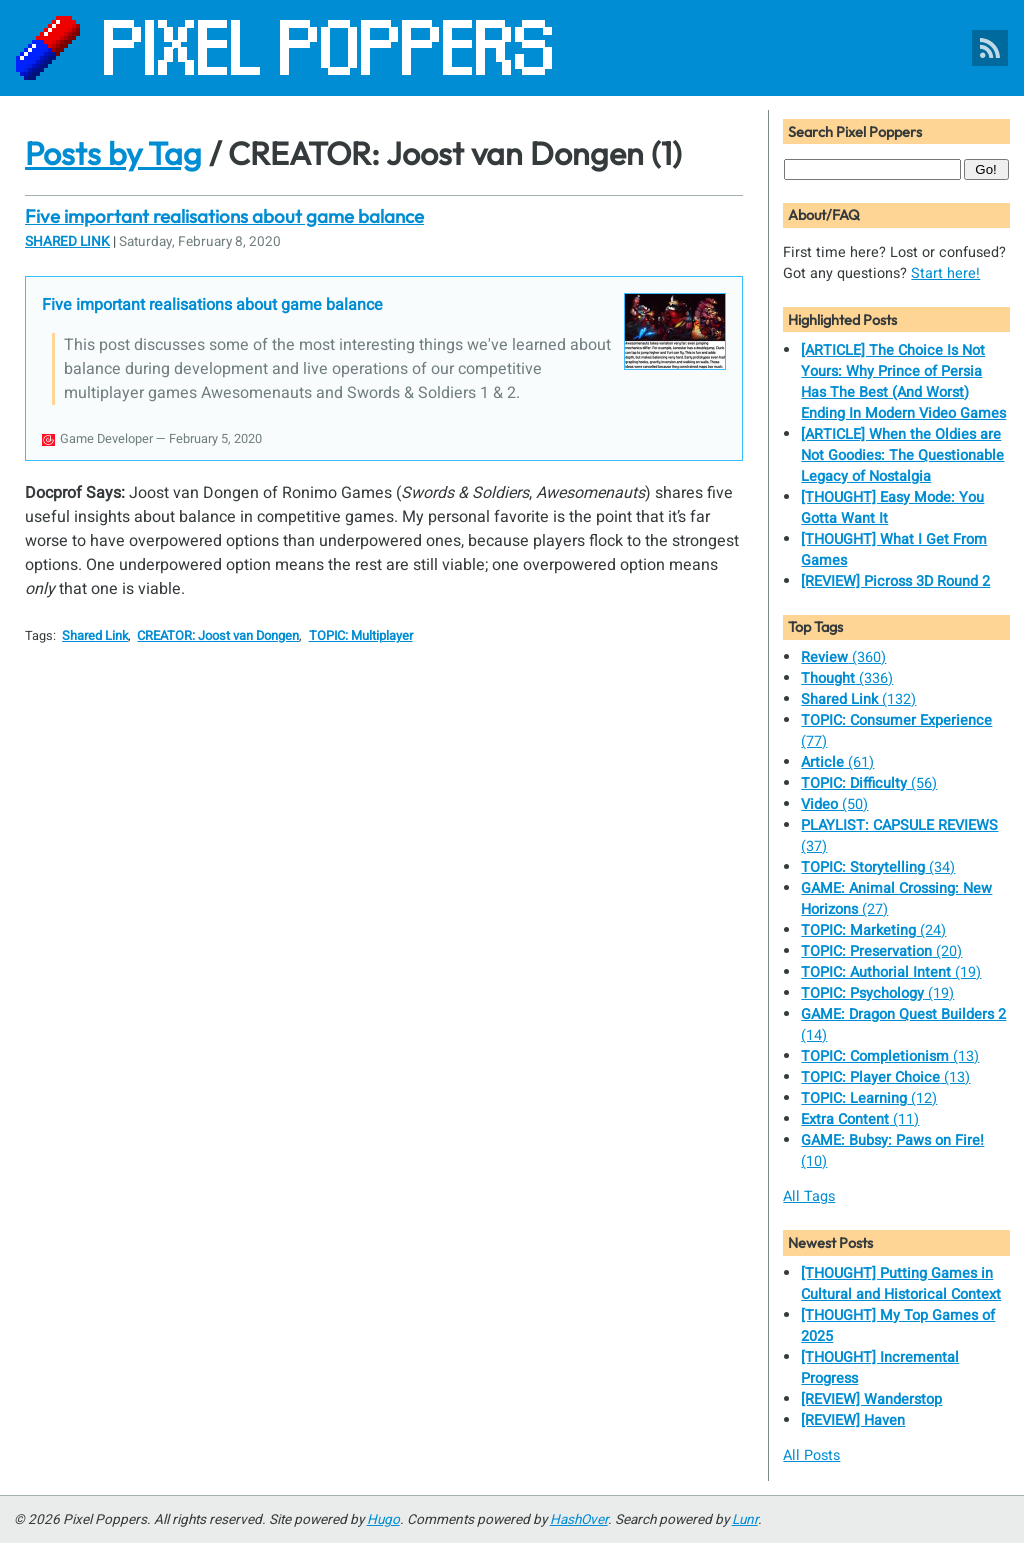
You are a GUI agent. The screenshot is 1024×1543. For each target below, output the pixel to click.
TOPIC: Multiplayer (361, 636)
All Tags (809, 1196)
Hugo (383, 1520)
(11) (860, 1119)
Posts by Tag (113, 153)
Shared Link (67, 242)
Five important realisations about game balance (224, 216)
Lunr (745, 1520)
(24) (873, 930)
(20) (881, 951)
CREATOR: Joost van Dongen (218, 636)
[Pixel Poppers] (512, 48)
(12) (869, 1098)
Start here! (945, 273)
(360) (843, 657)
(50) (834, 804)
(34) (878, 867)
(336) (847, 678)
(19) (891, 972)
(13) (890, 1056)
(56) (869, 783)
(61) (837, 762)
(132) (858, 699)
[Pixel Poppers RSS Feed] (990, 48)
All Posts (811, 1455)
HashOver (579, 1520)
